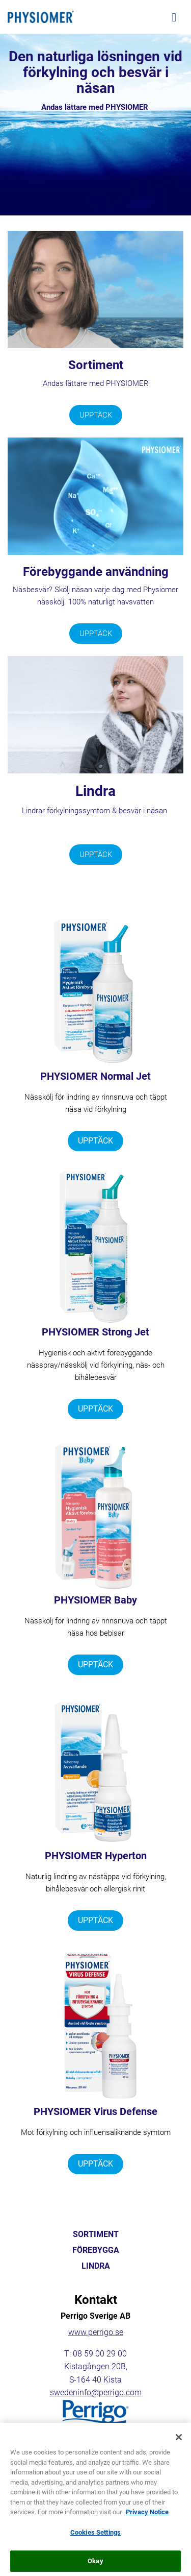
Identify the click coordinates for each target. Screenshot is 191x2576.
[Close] (179, 2445)
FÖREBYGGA (95, 2250)
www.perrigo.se (95, 2332)
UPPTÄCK (95, 415)
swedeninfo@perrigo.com (96, 2392)
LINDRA (95, 2266)
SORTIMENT (96, 2234)
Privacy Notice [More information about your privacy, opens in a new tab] (147, 2519)
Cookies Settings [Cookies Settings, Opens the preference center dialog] (95, 2540)
